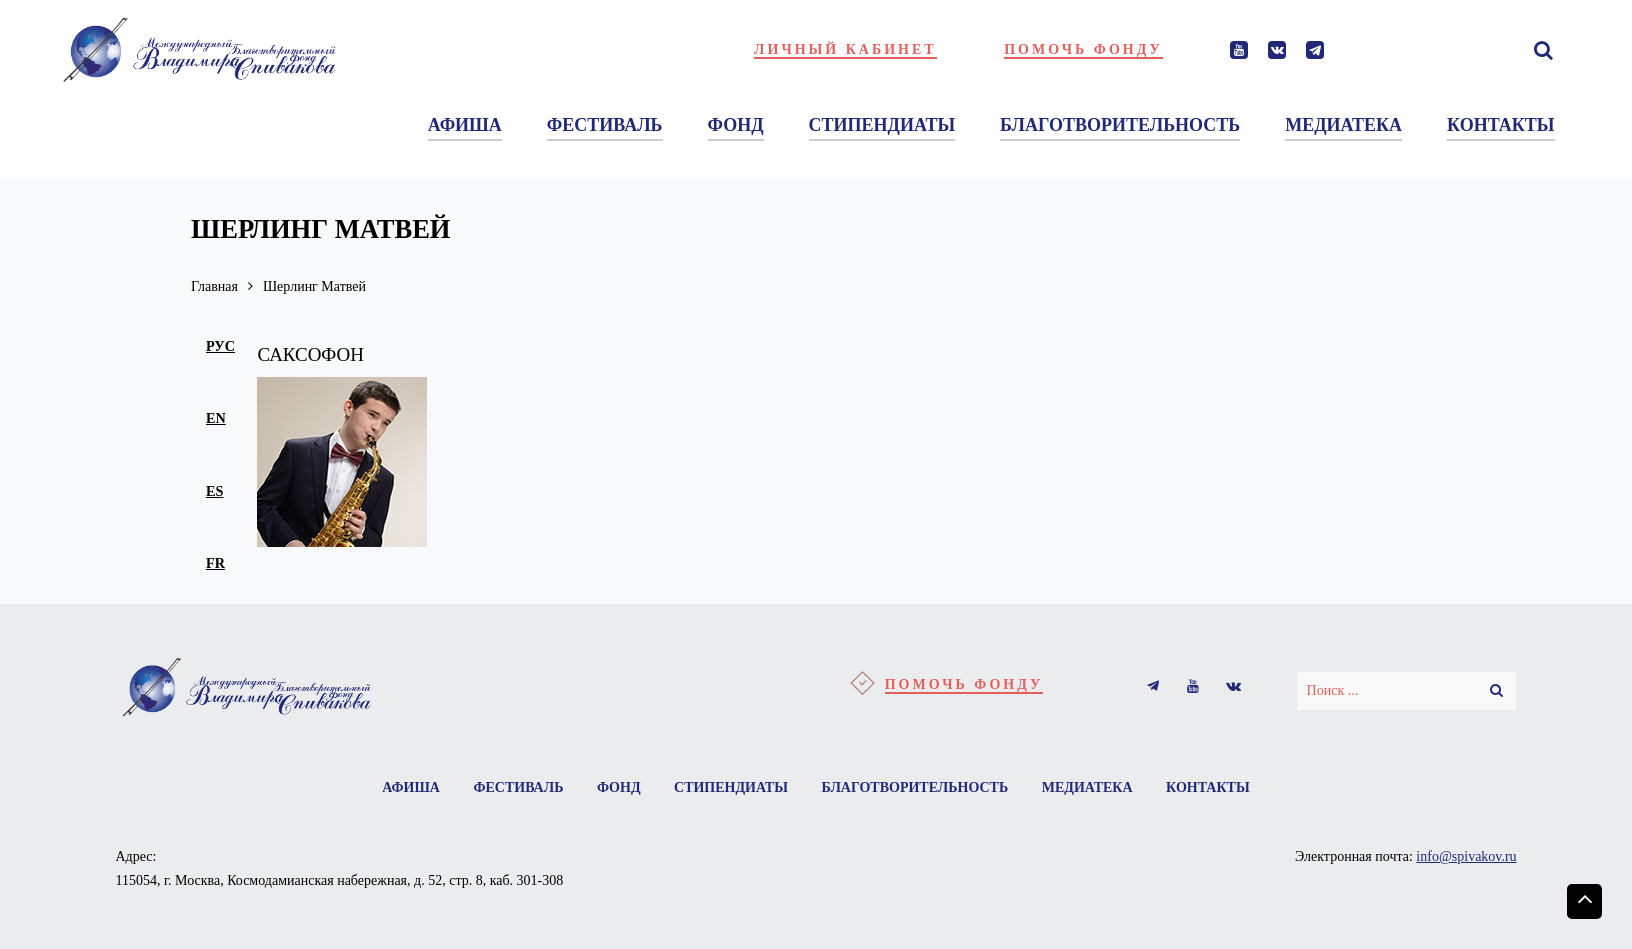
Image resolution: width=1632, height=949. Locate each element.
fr (215, 563)
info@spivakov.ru (1466, 856)
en (216, 418)
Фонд (619, 787)
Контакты (1208, 787)
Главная (214, 286)
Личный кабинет (845, 49)
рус (220, 346)
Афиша (411, 787)
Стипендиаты (731, 787)
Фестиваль (518, 787)
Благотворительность (914, 787)
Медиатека (1087, 787)
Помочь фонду (1083, 49)
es (214, 491)
